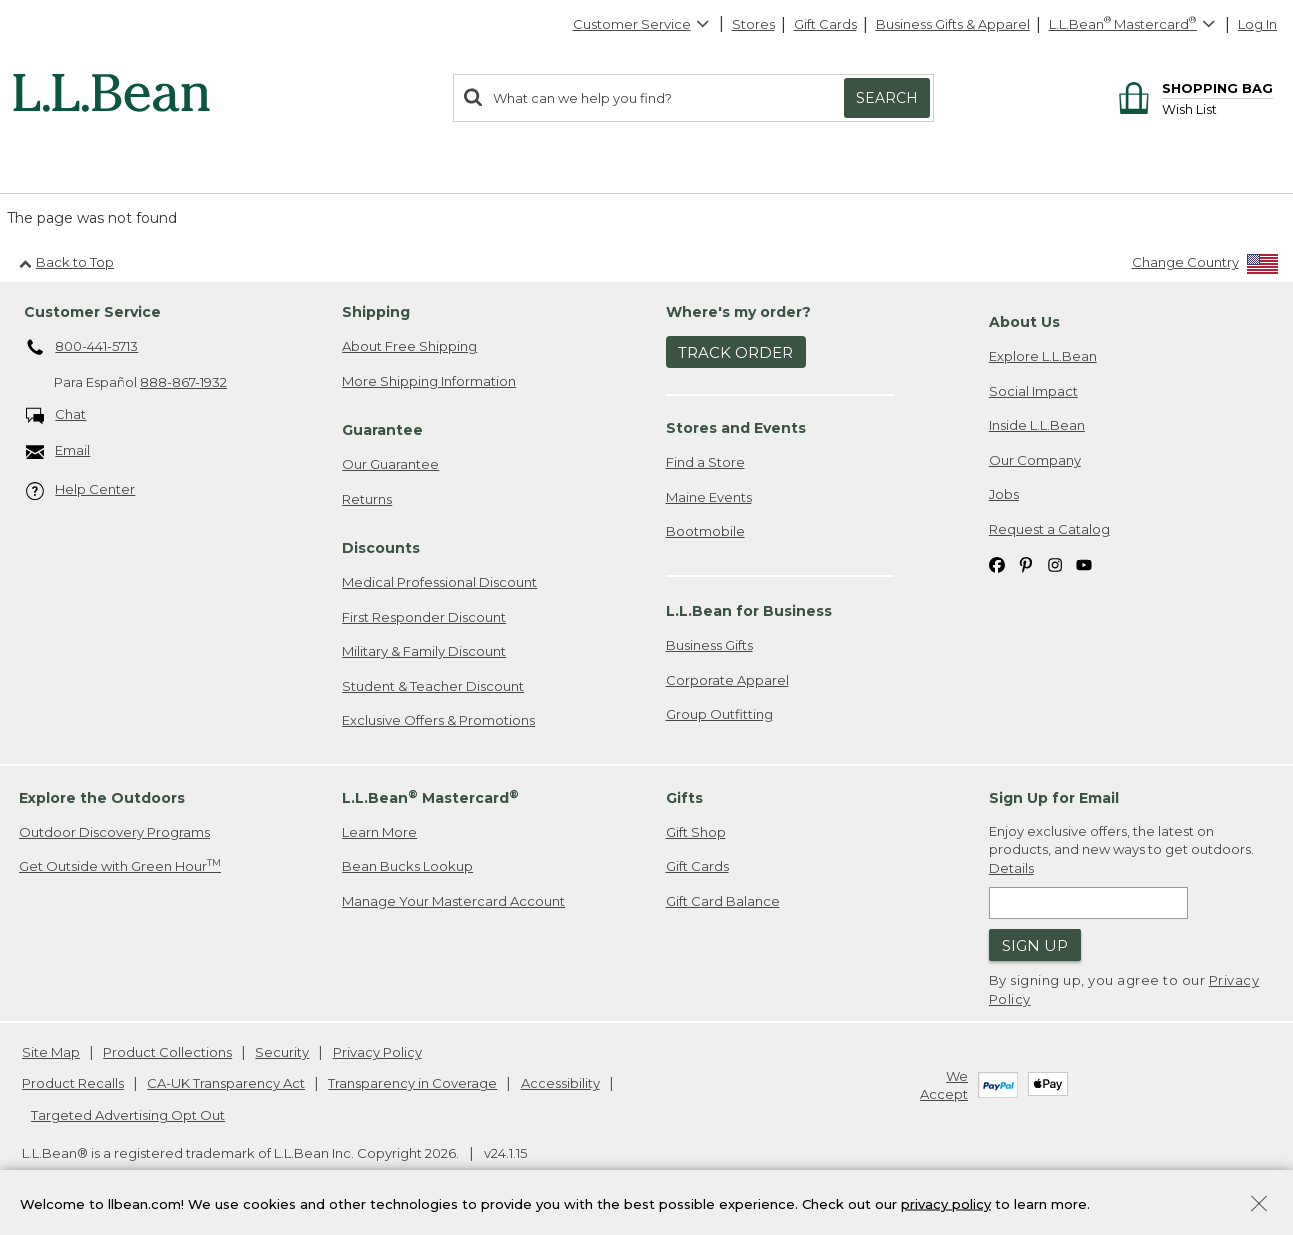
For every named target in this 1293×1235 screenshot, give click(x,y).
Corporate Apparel (727, 680)
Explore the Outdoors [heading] (102, 798)
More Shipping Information (429, 381)
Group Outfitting (719, 714)
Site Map (51, 1052)
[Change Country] (1205, 266)
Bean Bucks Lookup (407, 866)
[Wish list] (1217, 108)
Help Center (81, 490)
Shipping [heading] (376, 312)
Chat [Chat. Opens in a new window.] (56, 415)
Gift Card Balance (723, 901)
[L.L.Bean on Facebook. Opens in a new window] (997, 564)
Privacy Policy (377, 1052)
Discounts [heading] (381, 548)
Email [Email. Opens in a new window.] (58, 451)
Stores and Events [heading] (736, 428)
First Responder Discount (424, 617)
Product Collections (167, 1052)
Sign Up (1035, 945)
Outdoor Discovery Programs (114, 832)
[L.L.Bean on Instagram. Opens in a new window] (1055, 564)
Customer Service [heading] (92, 312)
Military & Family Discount (424, 651)
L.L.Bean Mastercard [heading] (430, 797)
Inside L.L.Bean (1037, 425)
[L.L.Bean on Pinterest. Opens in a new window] (1026, 564)
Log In (1257, 24)
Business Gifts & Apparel (953, 24)
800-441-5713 (82, 348)
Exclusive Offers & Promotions (438, 720)
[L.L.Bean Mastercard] (1134, 24)
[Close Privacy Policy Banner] (1259, 1207)
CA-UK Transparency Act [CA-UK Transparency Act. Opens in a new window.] (226, 1083)
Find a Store (705, 462)
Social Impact (1033, 391)
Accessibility (560, 1083)
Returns (367, 499)
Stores (753, 24)
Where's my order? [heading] (738, 312)
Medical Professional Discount (439, 582)
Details (1011, 868)
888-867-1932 (183, 382)
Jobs (1004, 494)
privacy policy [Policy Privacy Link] (946, 1205)
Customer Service (642, 24)
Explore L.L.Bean (1043, 356)
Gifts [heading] (684, 798)
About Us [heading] (1024, 322)
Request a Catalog (1049, 529)
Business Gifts (709, 645)
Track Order (735, 352)
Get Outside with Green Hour (120, 865)
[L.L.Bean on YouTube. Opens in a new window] (1084, 564)
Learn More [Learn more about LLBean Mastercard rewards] (379, 832)
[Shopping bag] (1192, 87)
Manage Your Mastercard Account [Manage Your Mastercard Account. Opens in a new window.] (453, 901)
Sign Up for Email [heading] (1054, 798)
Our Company (1035, 460)
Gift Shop (696, 832)
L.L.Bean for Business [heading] (749, 611)
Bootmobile (705, 531)
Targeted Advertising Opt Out (128, 1115)
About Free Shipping (409, 346)
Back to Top (66, 262)
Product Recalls (73, 1083)
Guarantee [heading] (382, 430)
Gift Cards (825, 24)
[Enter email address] (1089, 903)
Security (282, 1052)
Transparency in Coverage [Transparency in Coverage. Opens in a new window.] (412, 1083)
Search (887, 98)
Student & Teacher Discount (433, 686)
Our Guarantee (390, 464)
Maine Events (709, 497)
